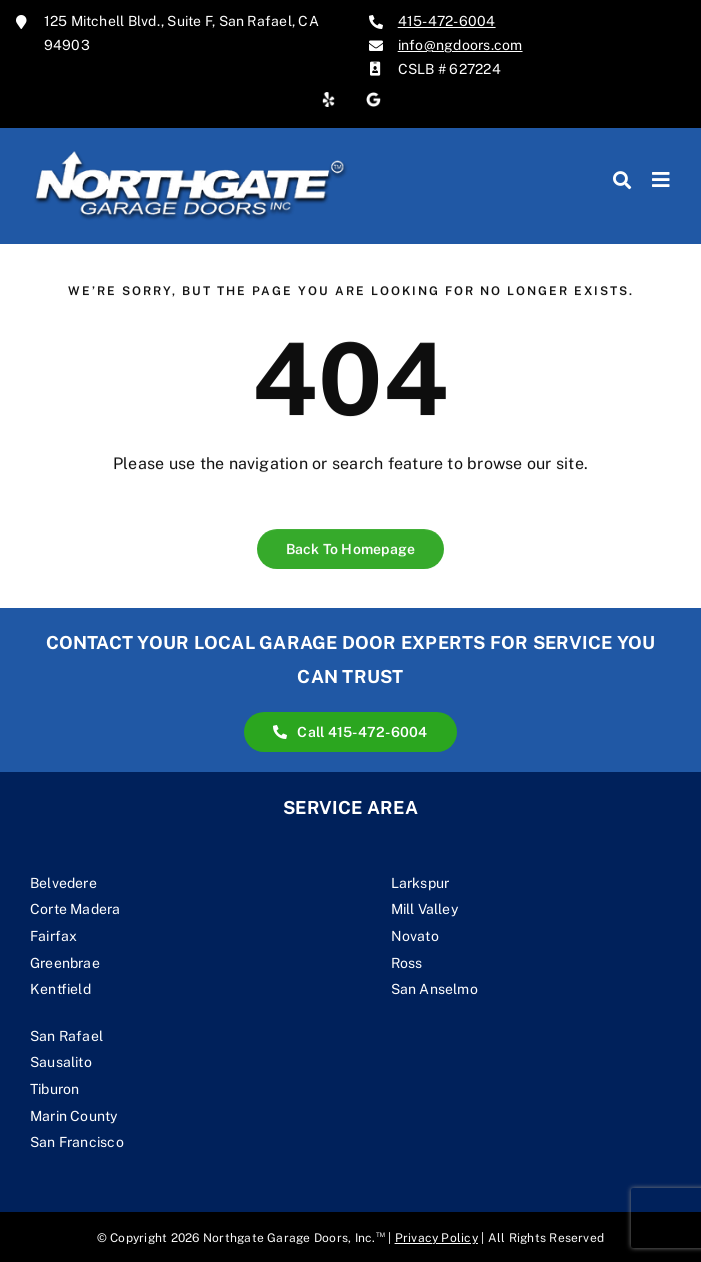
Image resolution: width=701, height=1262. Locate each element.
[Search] (622, 180)
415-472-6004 (447, 21)
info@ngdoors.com (460, 45)
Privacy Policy (436, 1238)
